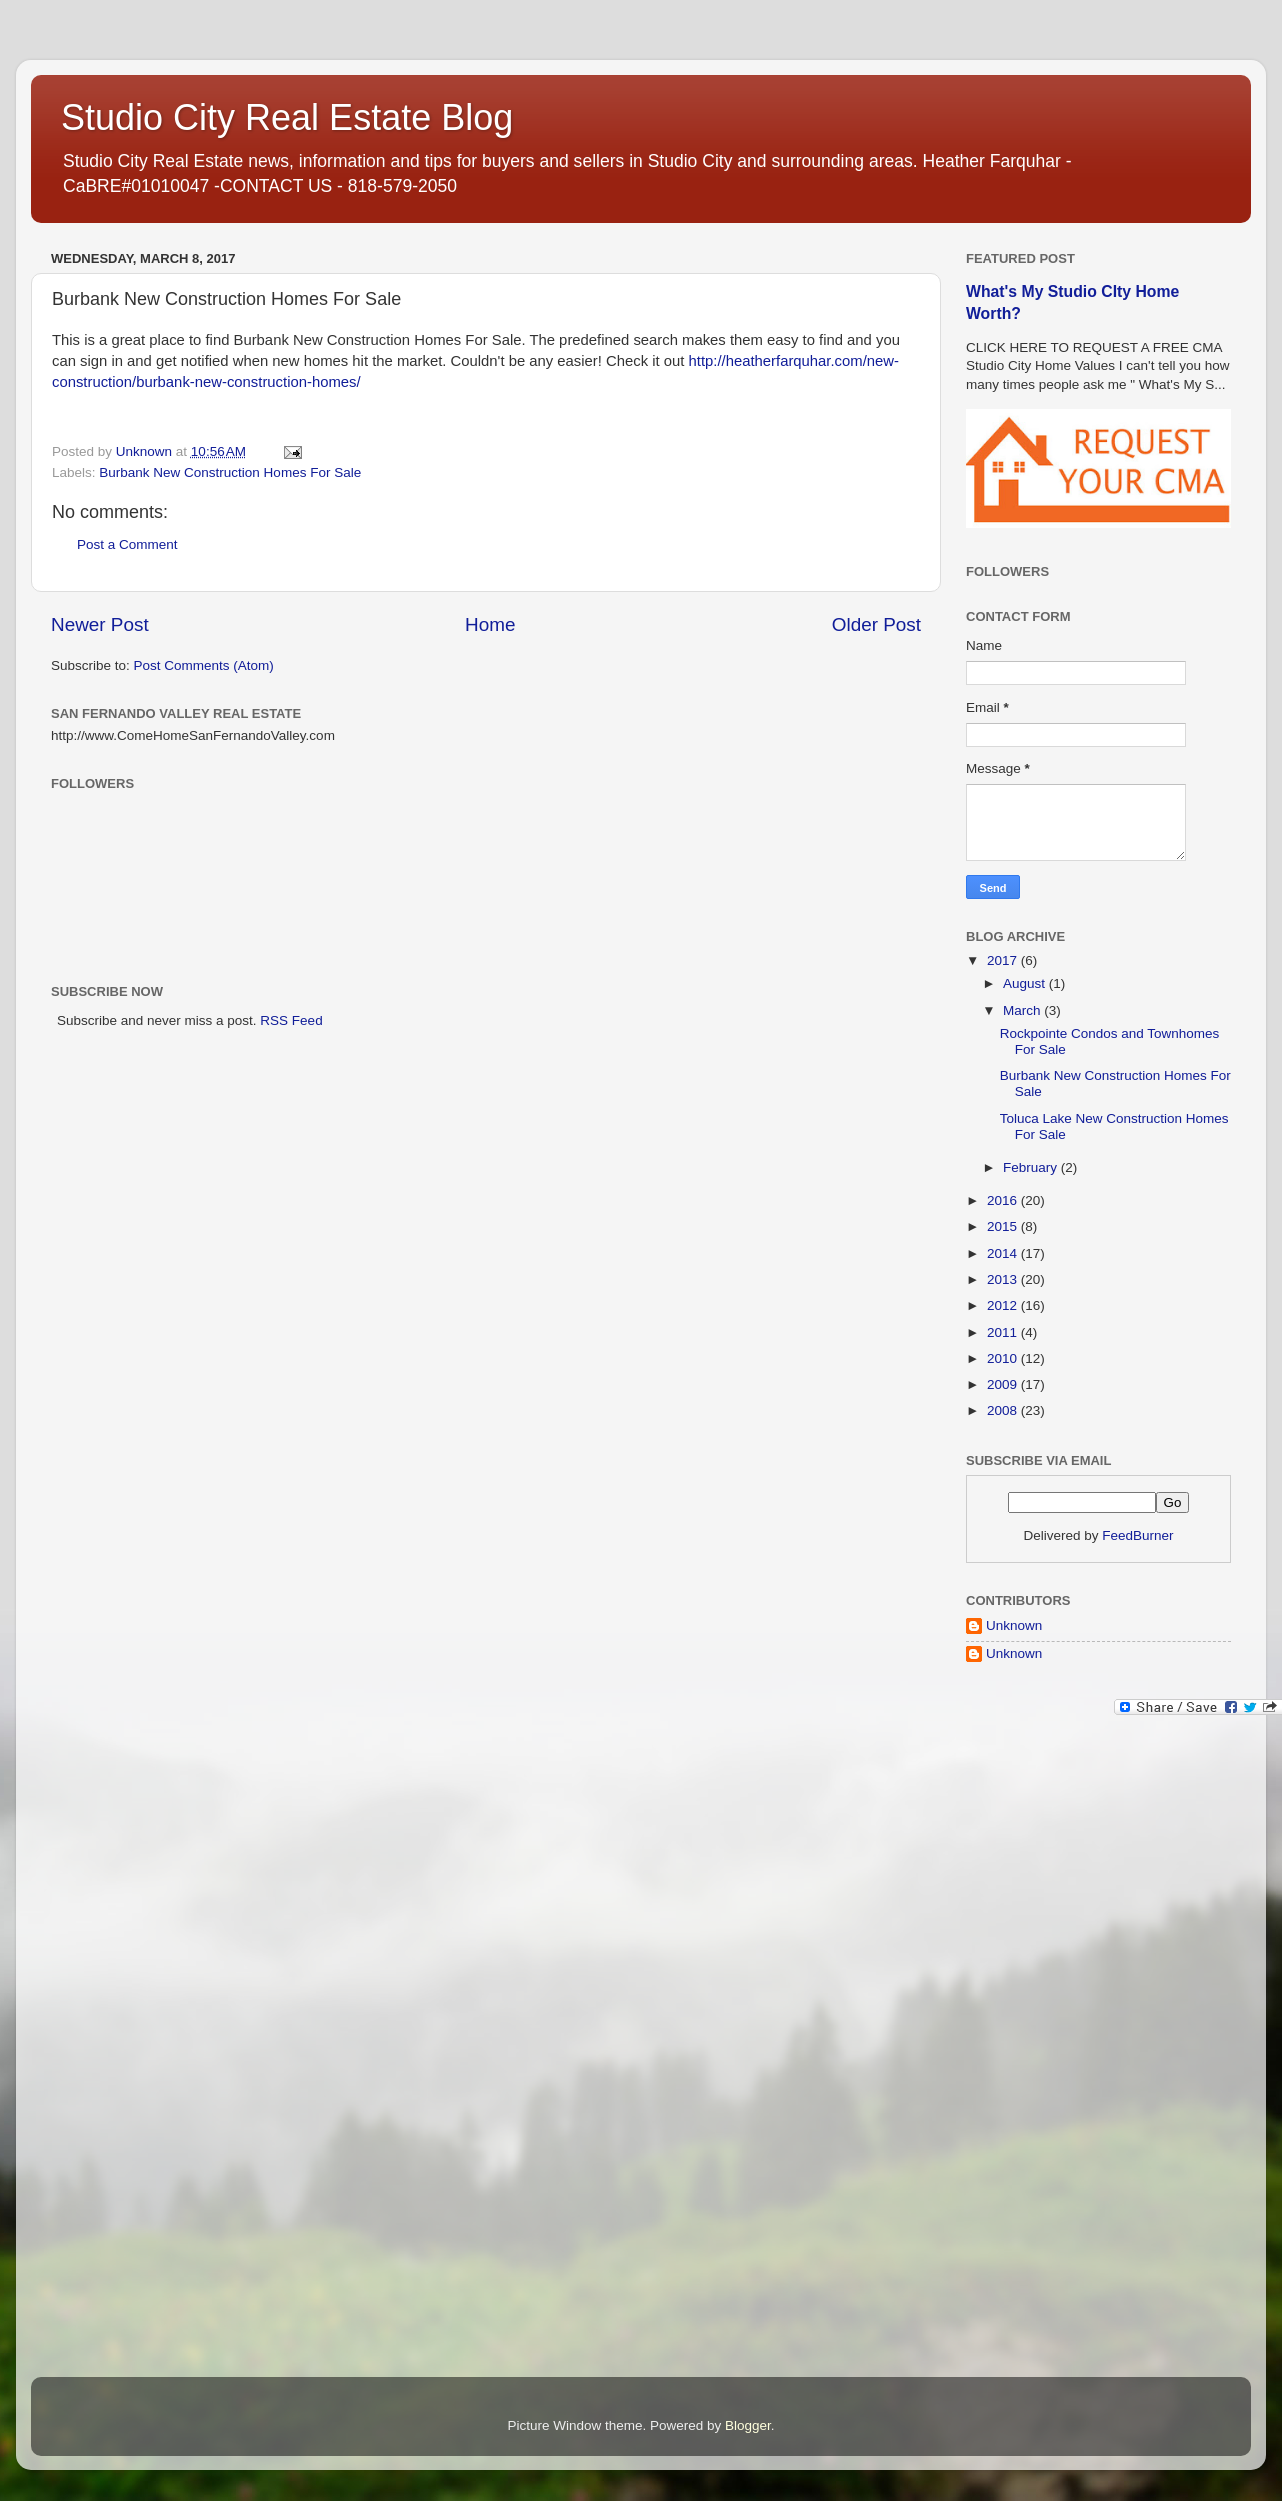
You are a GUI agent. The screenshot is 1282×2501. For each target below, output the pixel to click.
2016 (1004, 1200)
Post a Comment (127, 544)
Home (490, 624)
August (1026, 983)
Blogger (748, 2425)
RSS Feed (291, 1020)
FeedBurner (1137, 1535)
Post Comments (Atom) (204, 665)
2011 (1004, 1332)
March (1023, 1010)
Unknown (1014, 1625)
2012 (1004, 1305)
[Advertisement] (1046, 2051)
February (1032, 1167)
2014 (1004, 1253)
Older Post (876, 624)
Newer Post (100, 624)
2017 (1004, 960)
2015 (1004, 1226)
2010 (1004, 1358)
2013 (1004, 1279)
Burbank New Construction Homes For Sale (230, 472)
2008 (1004, 1410)
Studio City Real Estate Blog (287, 117)
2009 (1004, 1384)
